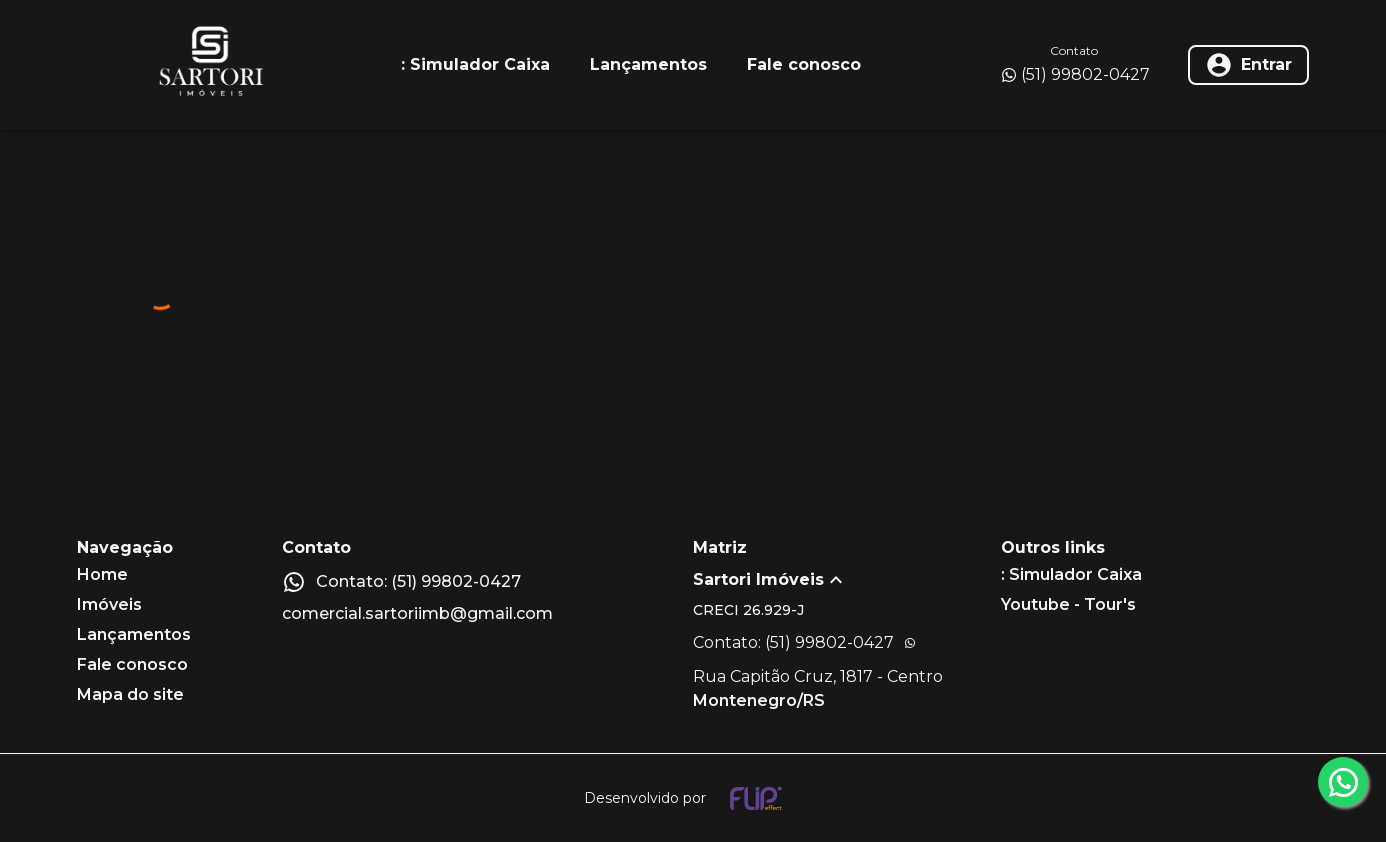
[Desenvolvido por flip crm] (693, 798)
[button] (847, 580)
